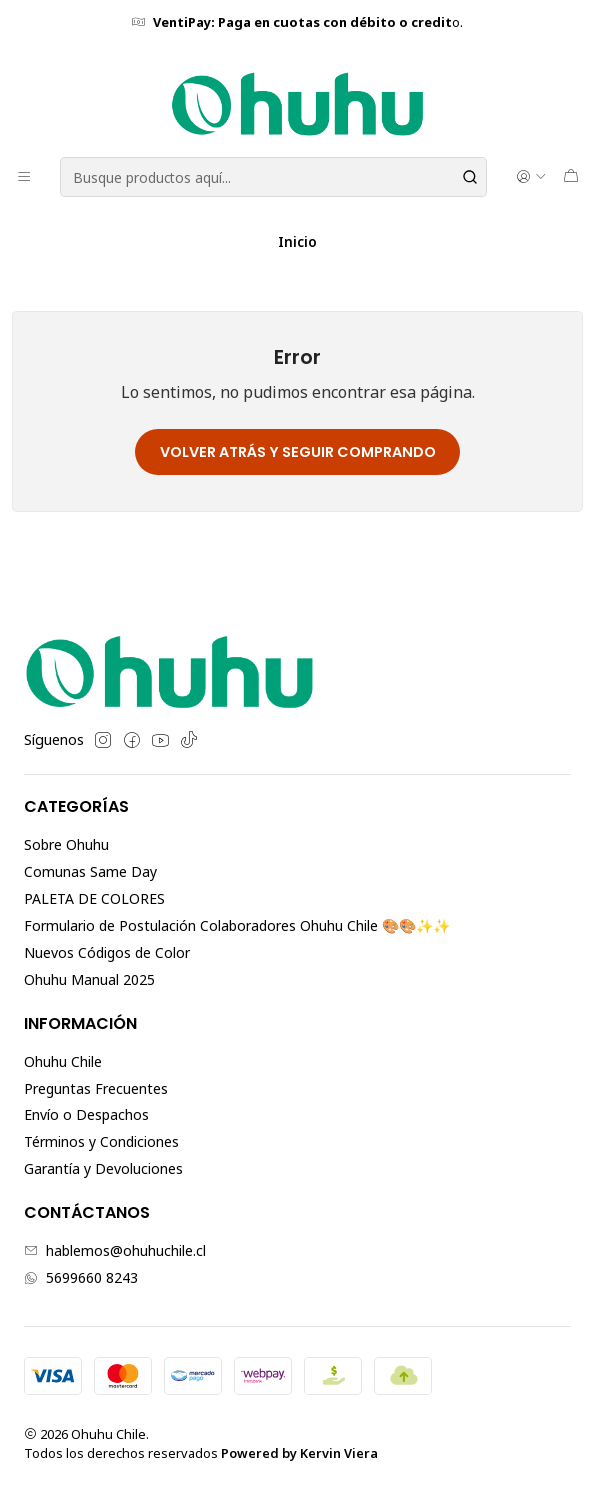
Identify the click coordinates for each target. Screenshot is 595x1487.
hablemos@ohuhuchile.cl (115, 1250)
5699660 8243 (81, 1277)
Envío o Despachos (86, 1114)
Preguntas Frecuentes (96, 1088)
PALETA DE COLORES (94, 898)
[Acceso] (531, 177)
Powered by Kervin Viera (299, 1453)
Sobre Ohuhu (66, 844)
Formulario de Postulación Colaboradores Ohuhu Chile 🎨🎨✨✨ (237, 925)
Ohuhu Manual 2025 (89, 979)
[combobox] (273, 177)
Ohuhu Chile (63, 1061)
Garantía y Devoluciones (103, 1168)
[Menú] (24, 177)
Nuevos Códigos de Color (107, 952)
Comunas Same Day (90, 871)
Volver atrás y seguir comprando (298, 452)
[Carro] (571, 177)
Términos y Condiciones (101, 1141)
